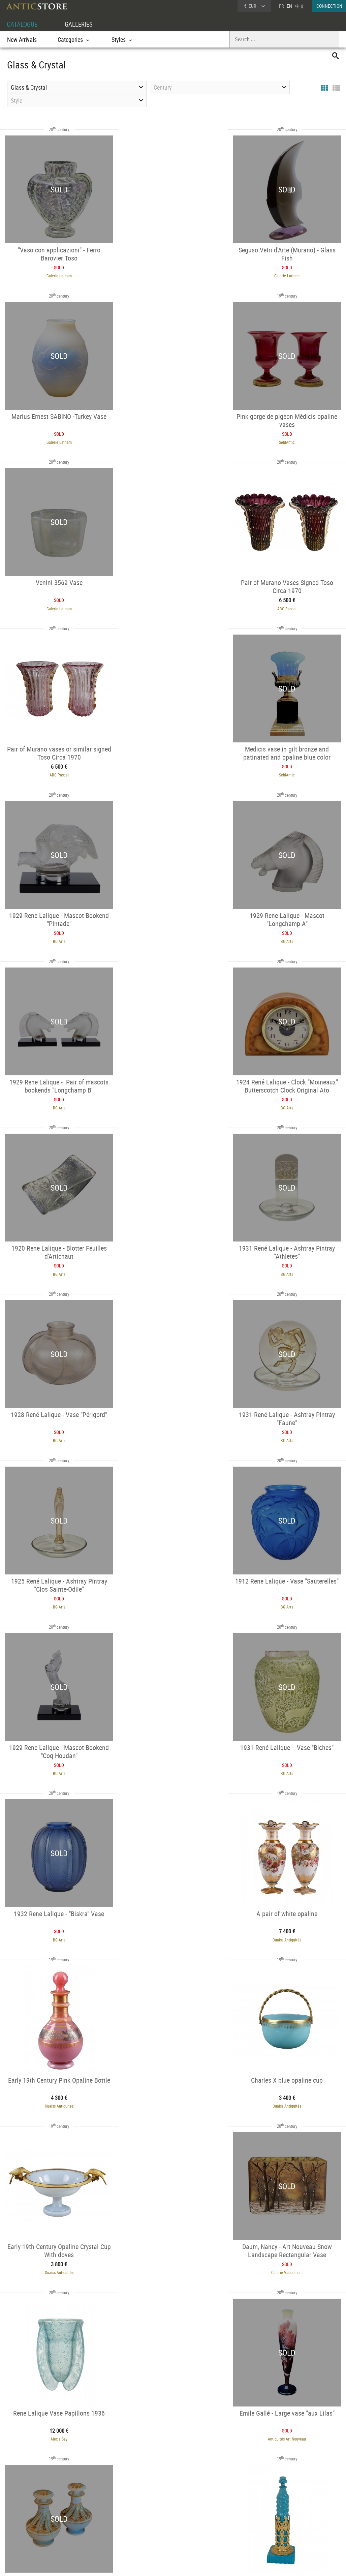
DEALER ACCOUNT (24, 2505)
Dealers (153, 2513)
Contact (283, 2522)
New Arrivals (22, 39)
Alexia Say (292, 1596)
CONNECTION (329, 6)
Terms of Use (139, 2564)
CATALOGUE (23, 24)
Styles (82, 2522)
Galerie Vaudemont (173, 1596)
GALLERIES (82, 24)
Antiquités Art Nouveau (54, 1761)
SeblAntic (54, 440)
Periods (83, 2530)
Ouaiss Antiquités (53, 1431)
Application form (27, 2528)
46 (163, 2453)
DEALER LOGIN (35, 2516)
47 (176, 2453)
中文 (300, 6)
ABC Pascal (292, 440)
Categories (86, 2513)
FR (281, 6)
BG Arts (292, 605)
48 (190, 2453)
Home (282, 2516)
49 (203, 2453)
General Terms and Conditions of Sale (187, 2564)
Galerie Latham (53, 275)
